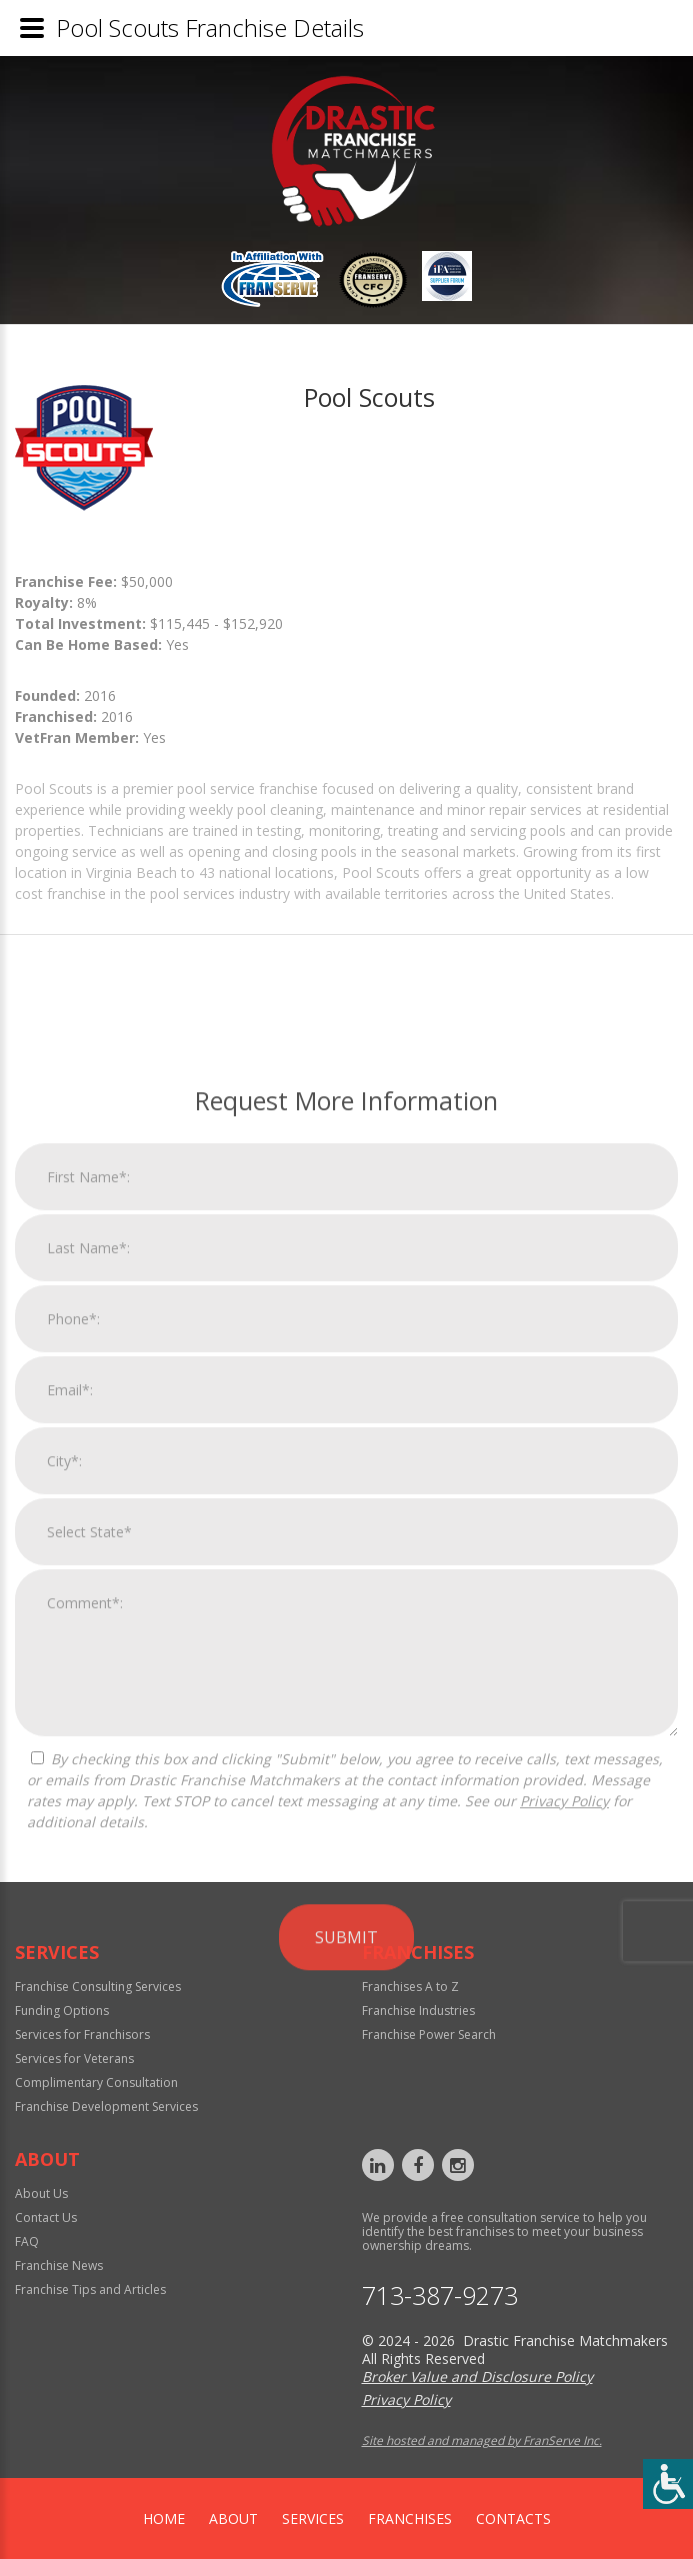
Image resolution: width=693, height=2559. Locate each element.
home (164, 2518)
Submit (346, 2307)
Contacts (513, 2518)
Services (313, 2518)
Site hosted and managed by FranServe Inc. (482, 2440)
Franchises (410, 2518)
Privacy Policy (564, 2170)
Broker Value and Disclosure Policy (477, 2376)
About (233, 2518)
